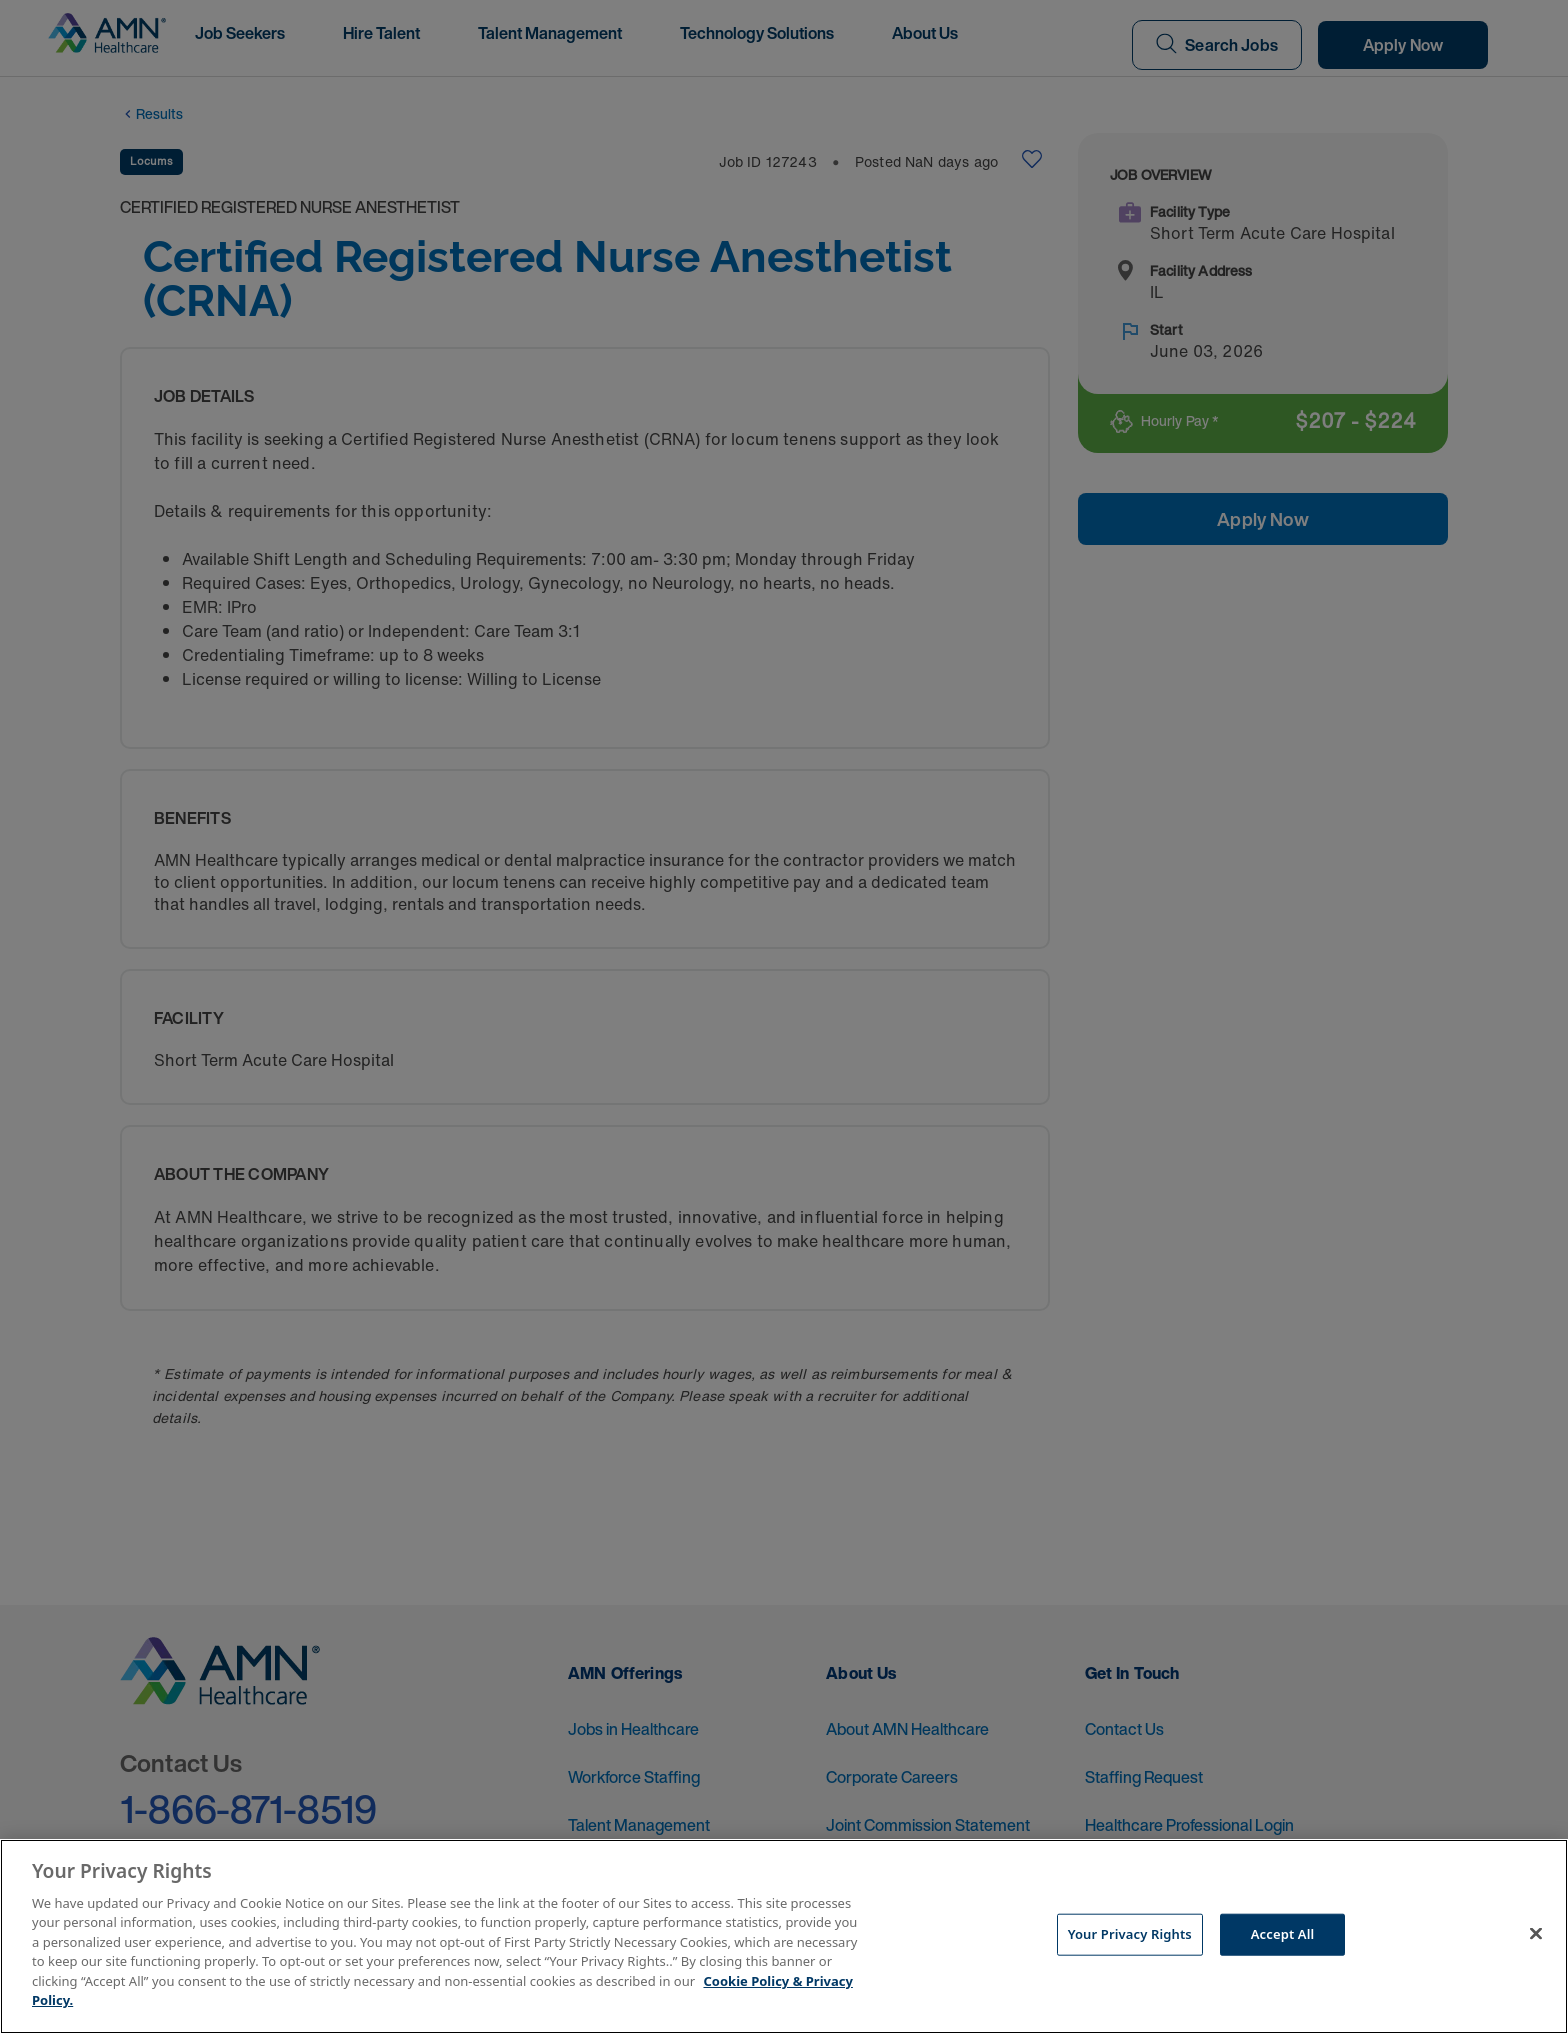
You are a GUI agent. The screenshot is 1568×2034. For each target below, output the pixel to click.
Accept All (1283, 1934)
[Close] (1536, 1934)
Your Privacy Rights (1130, 1934)
